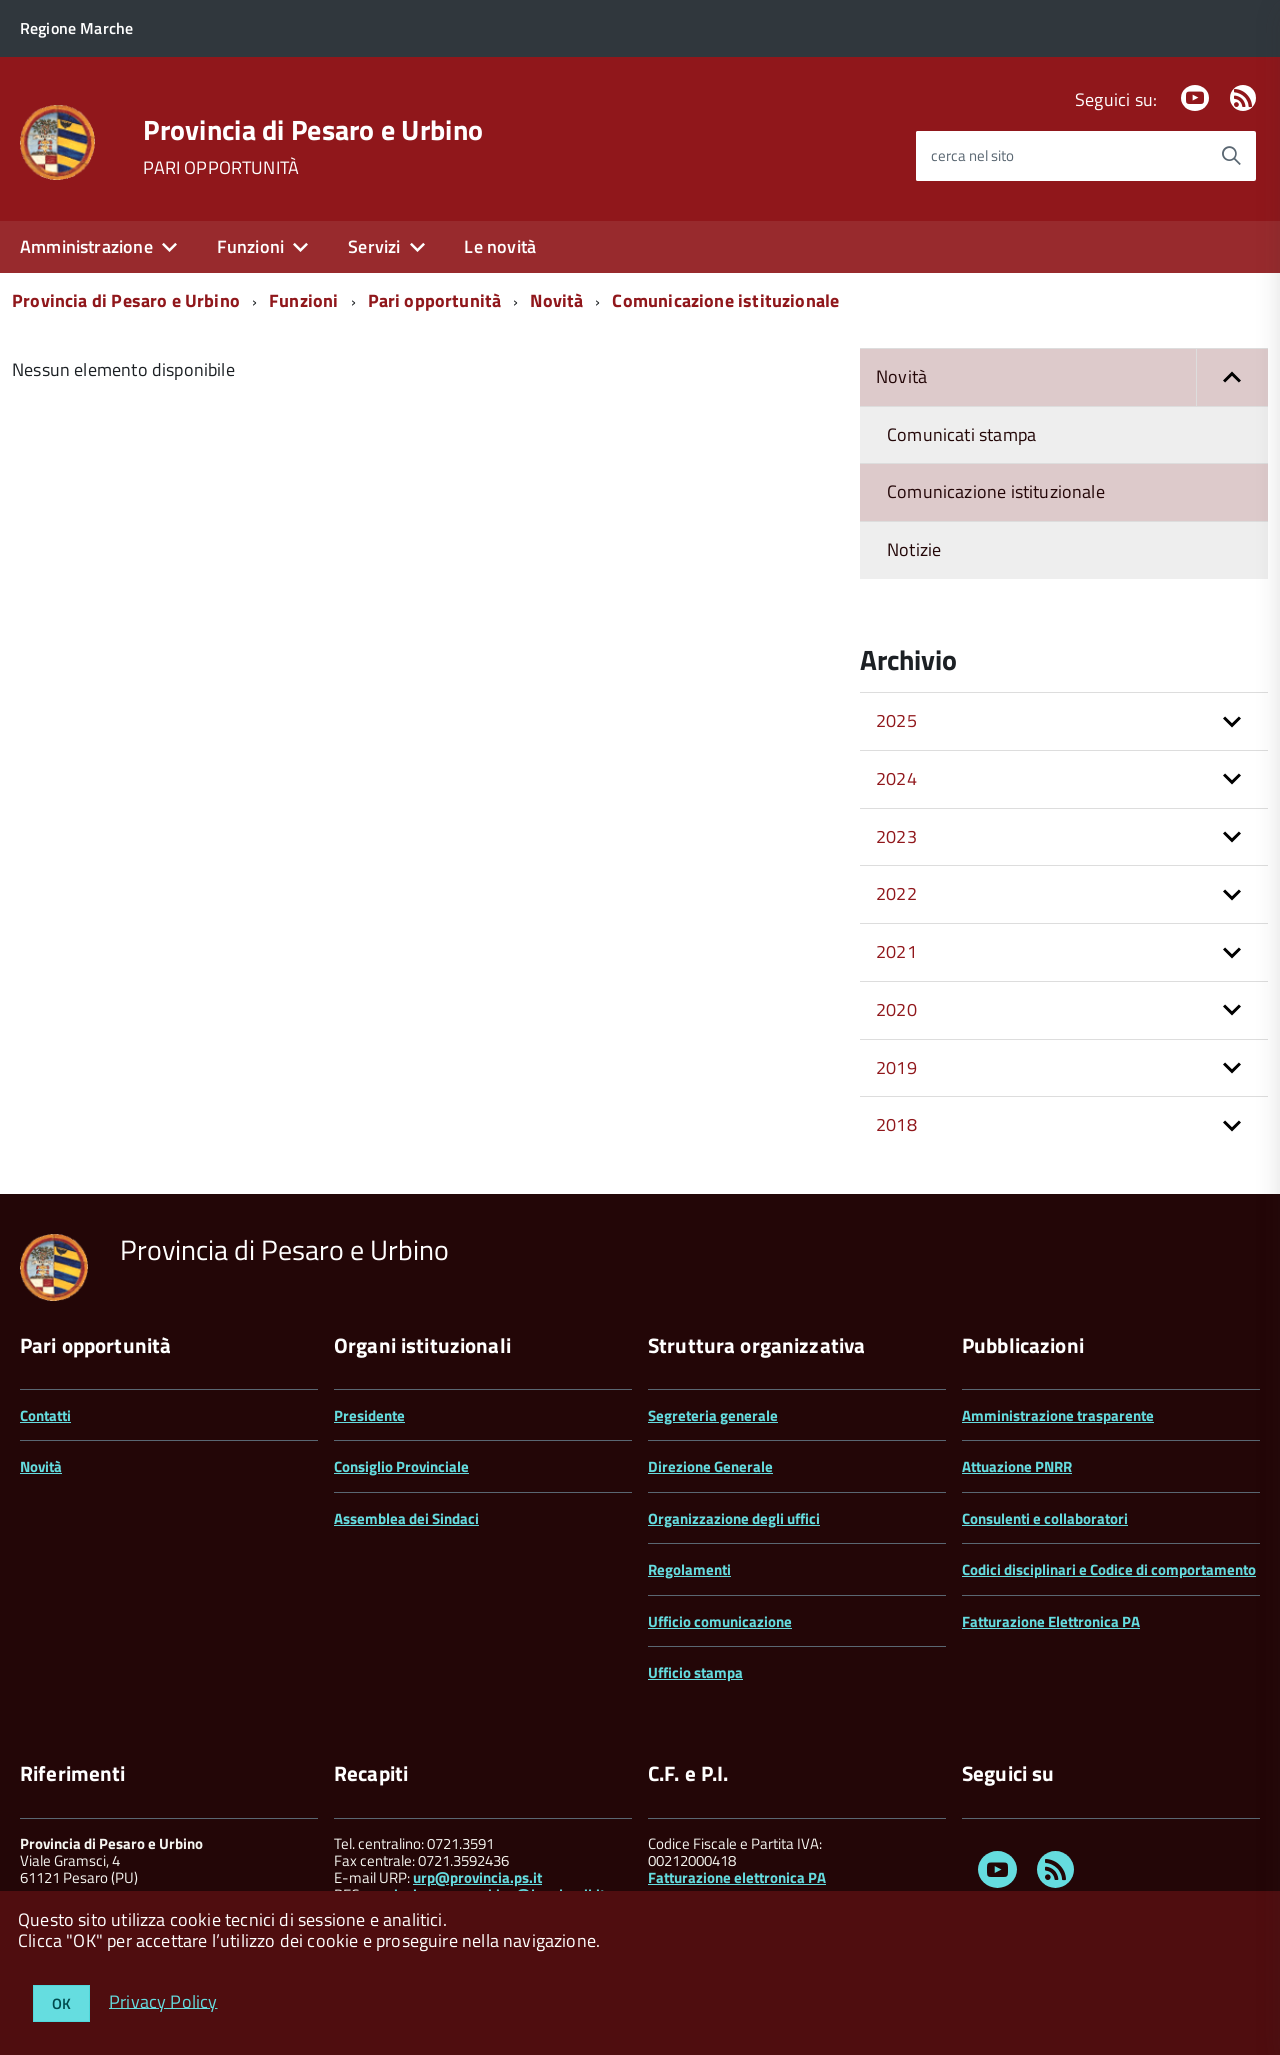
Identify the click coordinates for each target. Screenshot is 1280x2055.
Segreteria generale (713, 1415)
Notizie (914, 549)
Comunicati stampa (961, 434)
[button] (1232, 377)
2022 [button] (896, 893)
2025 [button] (896, 720)
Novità (556, 300)
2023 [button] (896, 836)
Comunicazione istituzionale (725, 300)
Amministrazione (86, 246)
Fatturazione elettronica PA (737, 1877)
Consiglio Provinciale (401, 1466)
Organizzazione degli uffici (734, 1518)
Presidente (369, 1415)
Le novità (500, 246)
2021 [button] (896, 951)
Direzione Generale (710, 1466)
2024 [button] (896, 778)
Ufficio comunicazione (720, 1621)
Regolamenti (689, 1569)
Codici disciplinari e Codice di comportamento (1109, 1569)
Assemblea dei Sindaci (406, 1518)
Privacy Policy (163, 2000)
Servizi (374, 246)
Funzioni (250, 246)
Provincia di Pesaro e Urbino (313, 130)
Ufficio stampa (695, 1672)
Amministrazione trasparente (1058, 1415)
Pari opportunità (435, 300)
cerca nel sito (972, 155)
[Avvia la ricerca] (1231, 156)
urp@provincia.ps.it (477, 1877)
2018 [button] (896, 1124)
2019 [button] (896, 1067)
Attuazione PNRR (1017, 1466)
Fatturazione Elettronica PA (1051, 1621)
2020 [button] (896, 1009)
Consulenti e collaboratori (1045, 1518)
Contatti (45, 1415)
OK (61, 2003)
